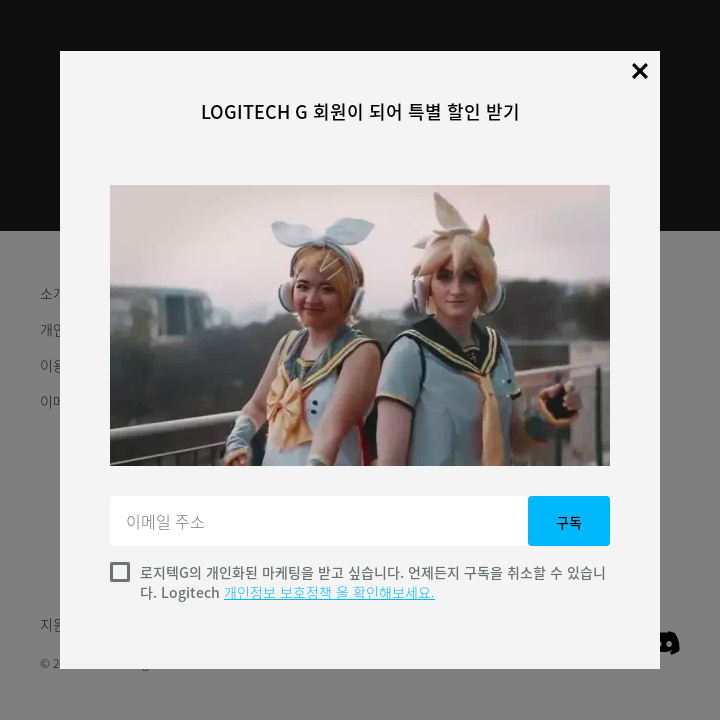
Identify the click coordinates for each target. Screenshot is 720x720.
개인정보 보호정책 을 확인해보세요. (329, 592)
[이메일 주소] (321, 521)
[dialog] (360, 360)
